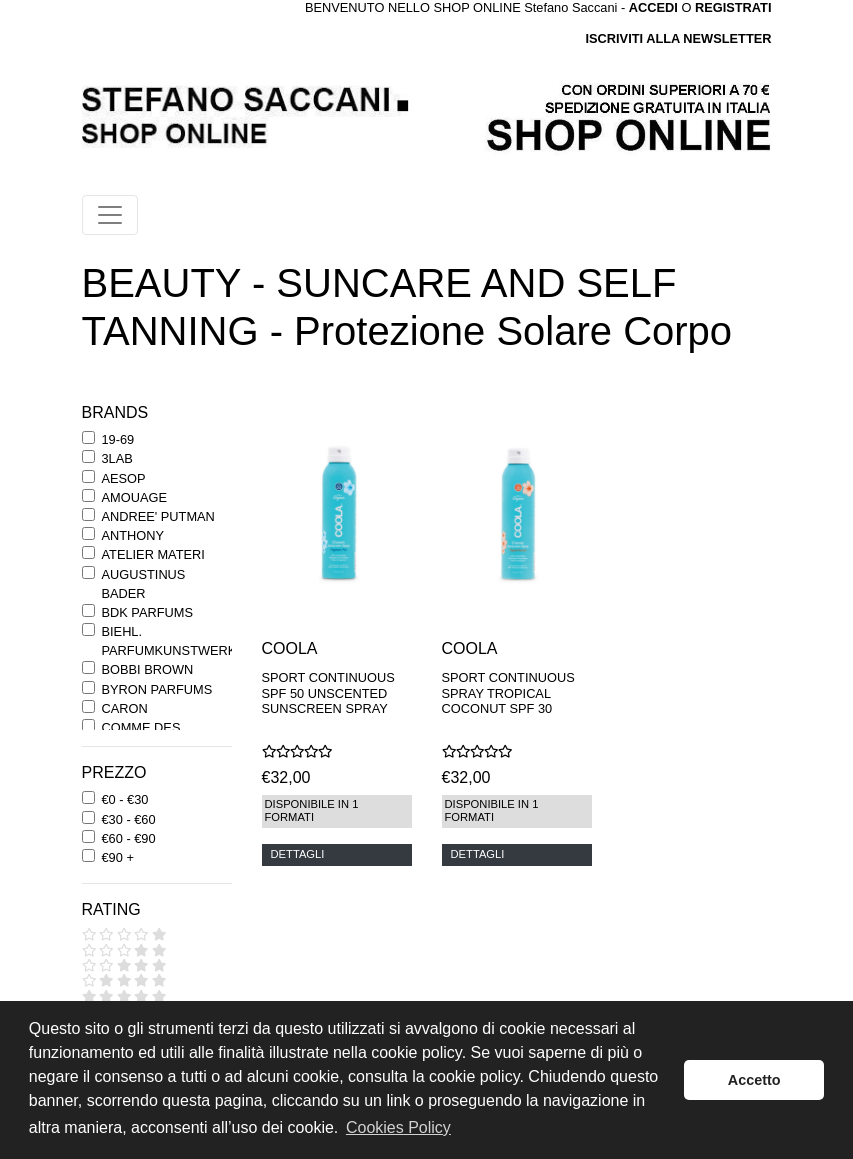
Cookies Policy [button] (398, 1127)
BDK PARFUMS (147, 612)
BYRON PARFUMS (157, 689)
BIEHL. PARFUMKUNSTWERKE (173, 641)
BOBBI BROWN (148, 669)
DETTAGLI (298, 854)
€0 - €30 (125, 799)
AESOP (124, 478)
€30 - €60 (129, 819)
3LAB (117, 458)
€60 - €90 (129, 838)
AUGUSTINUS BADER (144, 584)
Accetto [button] (754, 1080)
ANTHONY (133, 535)
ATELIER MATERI (153, 554)
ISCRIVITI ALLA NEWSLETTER (678, 38)
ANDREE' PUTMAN (158, 516)
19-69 (118, 439)
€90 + (118, 857)
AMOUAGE (134, 497)
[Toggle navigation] (110, 215)
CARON (125, 708)
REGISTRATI (733, 7)
